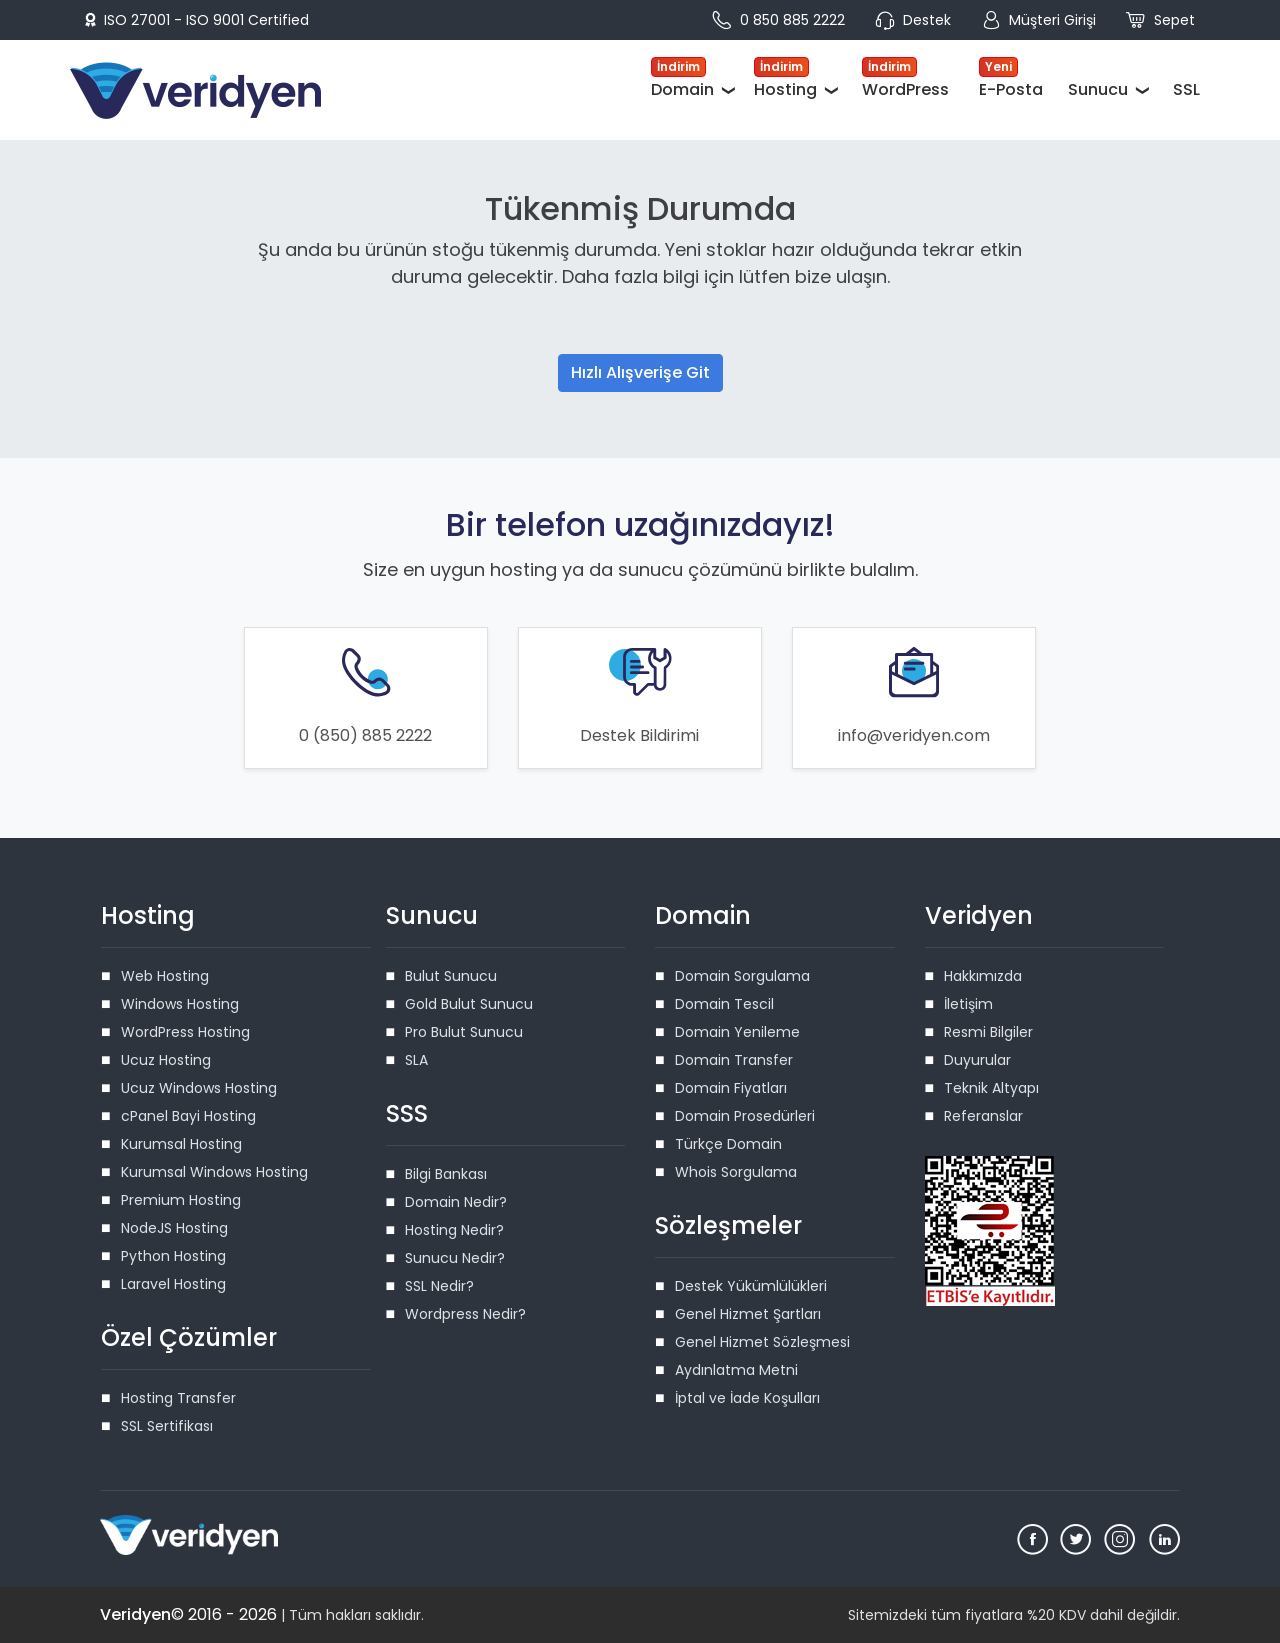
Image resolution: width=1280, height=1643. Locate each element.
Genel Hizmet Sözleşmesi (762, 1342)
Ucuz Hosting (166, 1060)
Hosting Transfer (178, 1398)
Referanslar (983, 1116)
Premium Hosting (181, 1200)
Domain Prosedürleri (745, 1116)
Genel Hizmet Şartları (748, 1314)
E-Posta (1011, 79)
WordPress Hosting (185, 1032)
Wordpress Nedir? (465, 1314)
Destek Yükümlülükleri (751, 1286)
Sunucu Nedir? (455, 1258)
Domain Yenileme (737, 1032)
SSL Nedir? (439, 1286)
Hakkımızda (983, 976)
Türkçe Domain (728, 1144)
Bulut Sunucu (451, 976)
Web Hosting (165, 976)
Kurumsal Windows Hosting (214, 1172)
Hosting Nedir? (454, 1230)
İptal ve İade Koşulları (747, 1398)
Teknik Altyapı (991, 1088)
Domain (682, 79)
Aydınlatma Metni (736, 1370)
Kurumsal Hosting (181, 1144)
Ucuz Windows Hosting (199, 1088)
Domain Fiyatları (731, 1088)
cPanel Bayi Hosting (188, 1116)
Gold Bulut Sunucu (469, 1004)
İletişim (968, 1004)
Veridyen (135, 1614)
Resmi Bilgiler (988, 1032)
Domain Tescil (724, 1004)
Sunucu (1098, 89)
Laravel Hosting (173, 1284)
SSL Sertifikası (167, 1426)
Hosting (785, 79)
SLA (416, 1060)
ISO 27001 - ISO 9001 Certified (197, 20)
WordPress (905, 79)
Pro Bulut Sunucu (464, 1032)
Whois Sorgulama (736, 1172)
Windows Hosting (180, 1004)
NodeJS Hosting (174, 1228)
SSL (1186, 89)
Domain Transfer (734, 1060)
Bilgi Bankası (446, 1174)
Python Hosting (173, 1256)
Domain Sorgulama (742, 976)
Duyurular (977, 1060)
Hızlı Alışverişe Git (640, 372)
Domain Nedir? (456, 1202)
